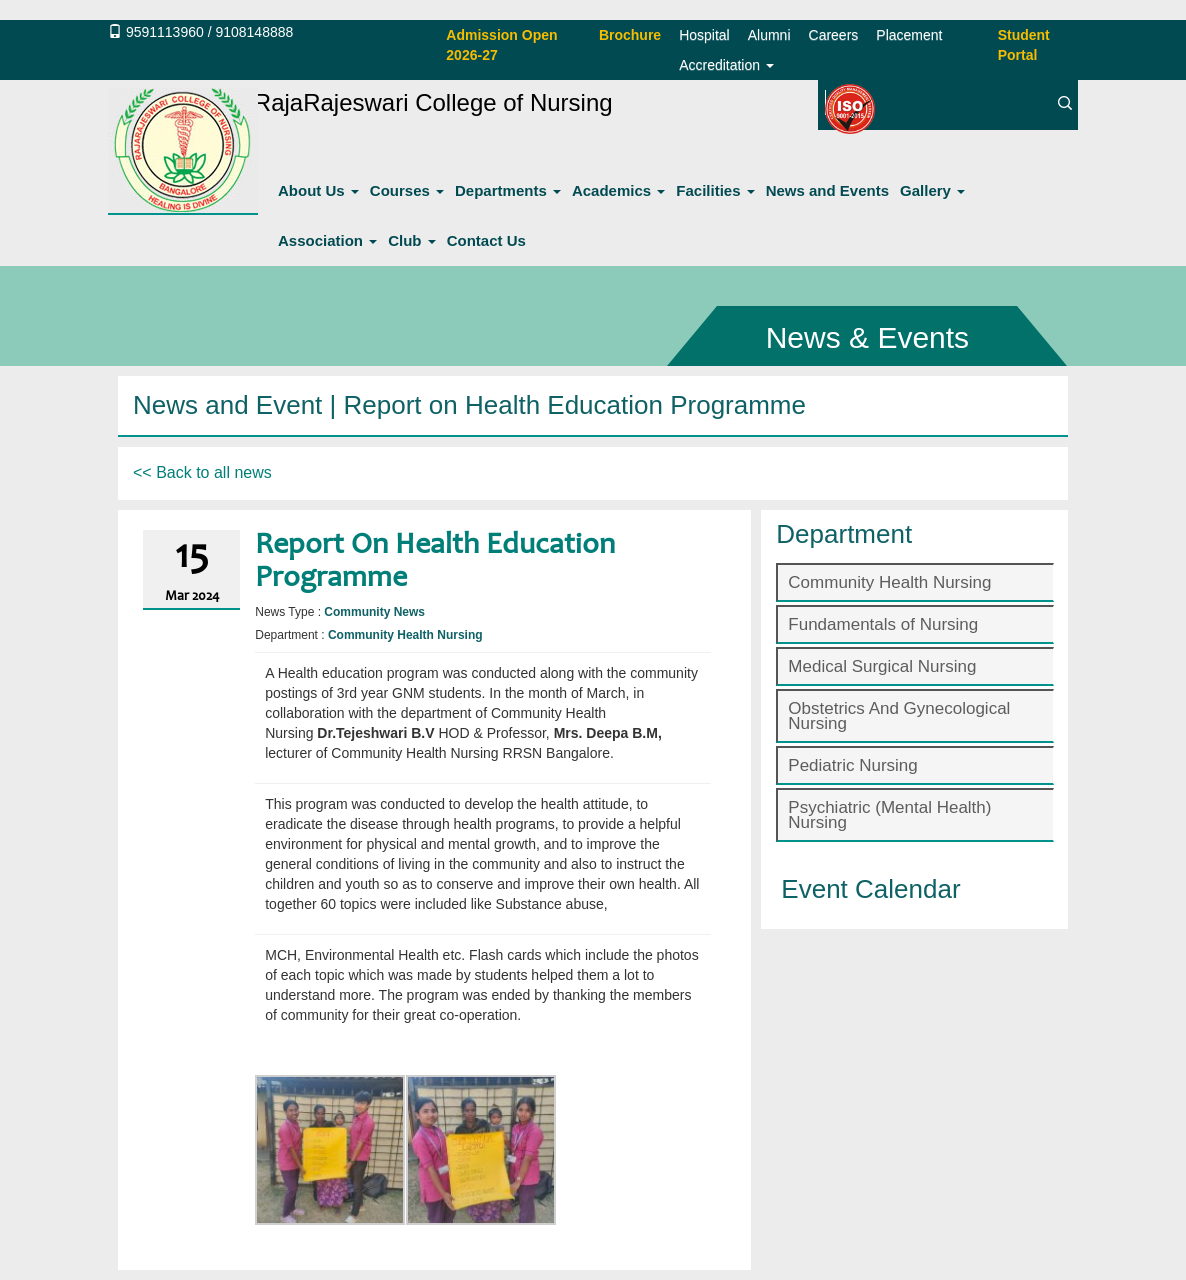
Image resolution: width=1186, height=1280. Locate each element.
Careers (834, 35)
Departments (508, 190)
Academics (618, 190)
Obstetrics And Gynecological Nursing (899, 716)
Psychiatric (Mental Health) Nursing (889, 815)
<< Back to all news (202, 472)
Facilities (715, 190)
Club (412, 240)
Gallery (932, 190)
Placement (909, 35)
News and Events (827, 190)
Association (327, 240)
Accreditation (726, 65)
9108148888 (254, 32)
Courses (407, 190)
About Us (318, 190)
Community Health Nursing (889, 582)
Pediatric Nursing (852, 765)
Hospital (704, 35)
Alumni (769, 35)
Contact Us (486, 240)
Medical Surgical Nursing (882, 666)
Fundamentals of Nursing (883, 624)
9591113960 (165, 32)
